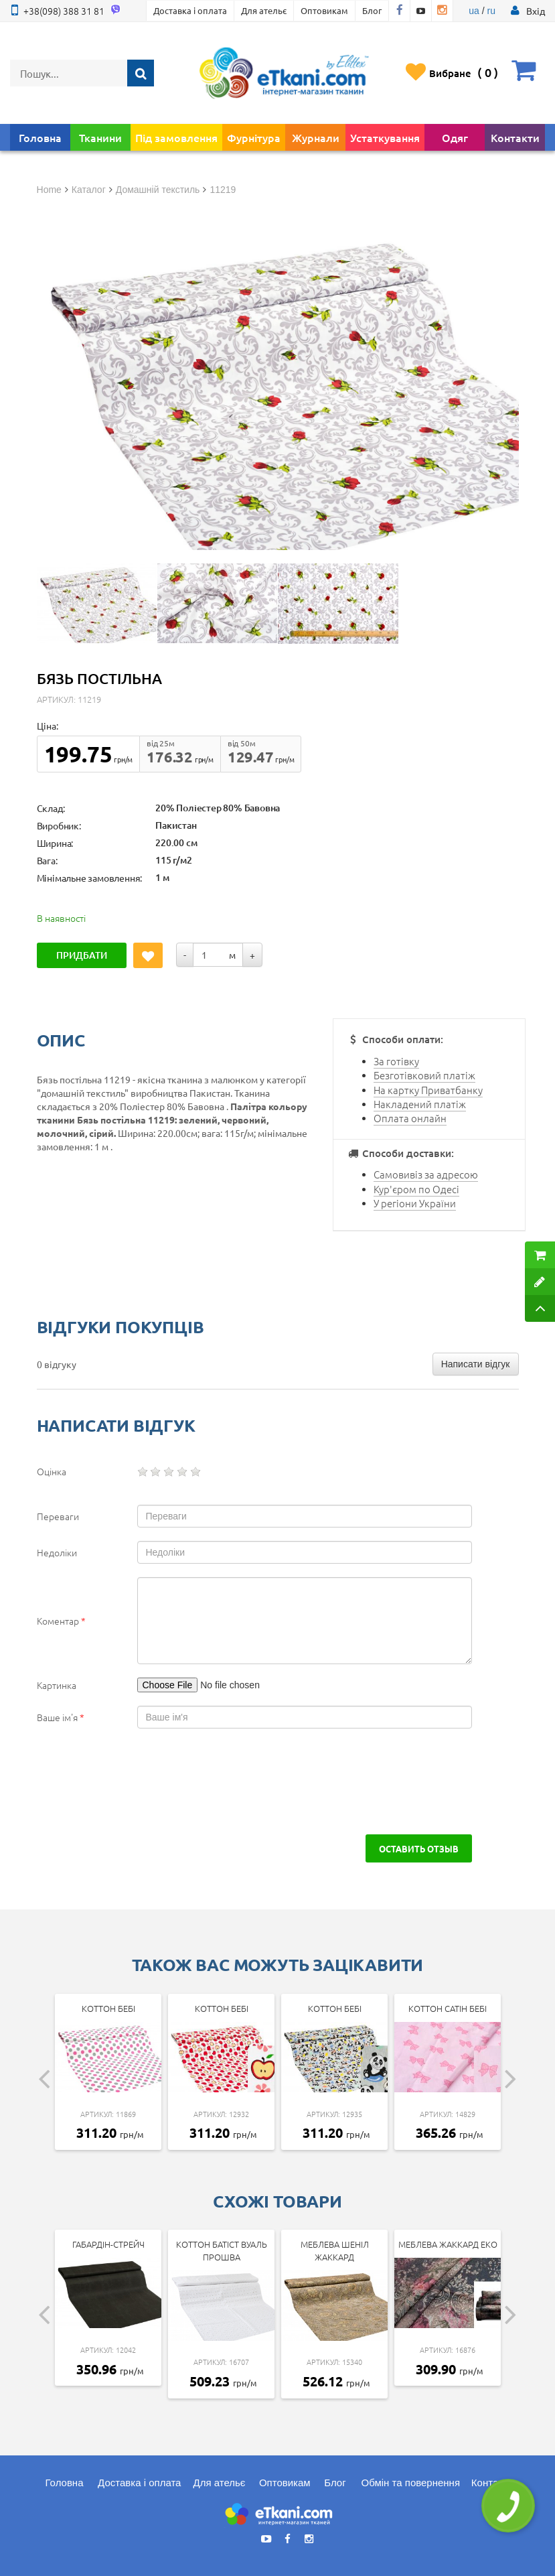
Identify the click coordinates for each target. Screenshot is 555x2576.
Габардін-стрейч (108, 2244)
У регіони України (415, 1203)
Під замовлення (176, 137)
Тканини (100, 137)
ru (491, 10)
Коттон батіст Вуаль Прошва (221, 2250)
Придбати (81, 955)
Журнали (315, 137)
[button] (535, 10)
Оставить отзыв (419, 1848)
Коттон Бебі (108, 2008)
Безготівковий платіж (424, 1075)
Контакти (515, 137)
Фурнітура (254, 137)
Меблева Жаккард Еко (447, 2244)
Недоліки (57, 1552)
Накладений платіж (420, 1104)
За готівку (396, 1061)
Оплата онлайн (410, 1118)
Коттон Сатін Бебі (447, 2008)
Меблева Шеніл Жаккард (335, 2250)
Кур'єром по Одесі (416, 1189)
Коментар (61, 1620)
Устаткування (385, 137)
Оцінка (51, 1471)
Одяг (455, 137)
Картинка (56, 1685)
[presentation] (138, 1781)
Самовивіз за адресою (426, 1174)
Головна (40, 137)
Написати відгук (475, 1364)
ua (474, 10)
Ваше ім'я (60, 1717)
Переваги (58, 1516)
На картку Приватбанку (428, 1090)
